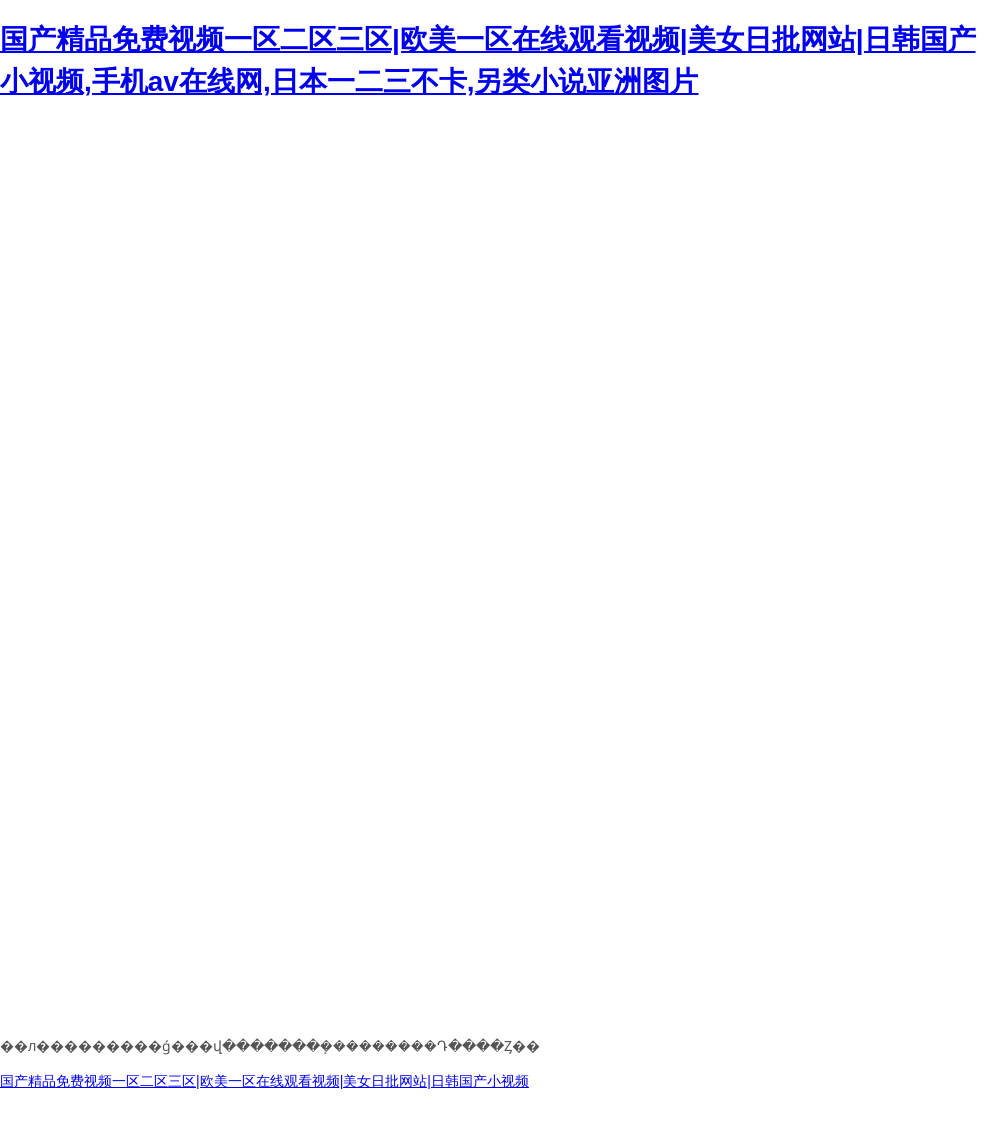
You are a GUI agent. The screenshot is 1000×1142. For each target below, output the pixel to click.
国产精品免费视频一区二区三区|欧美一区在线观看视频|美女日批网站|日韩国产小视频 (264, 1081)
